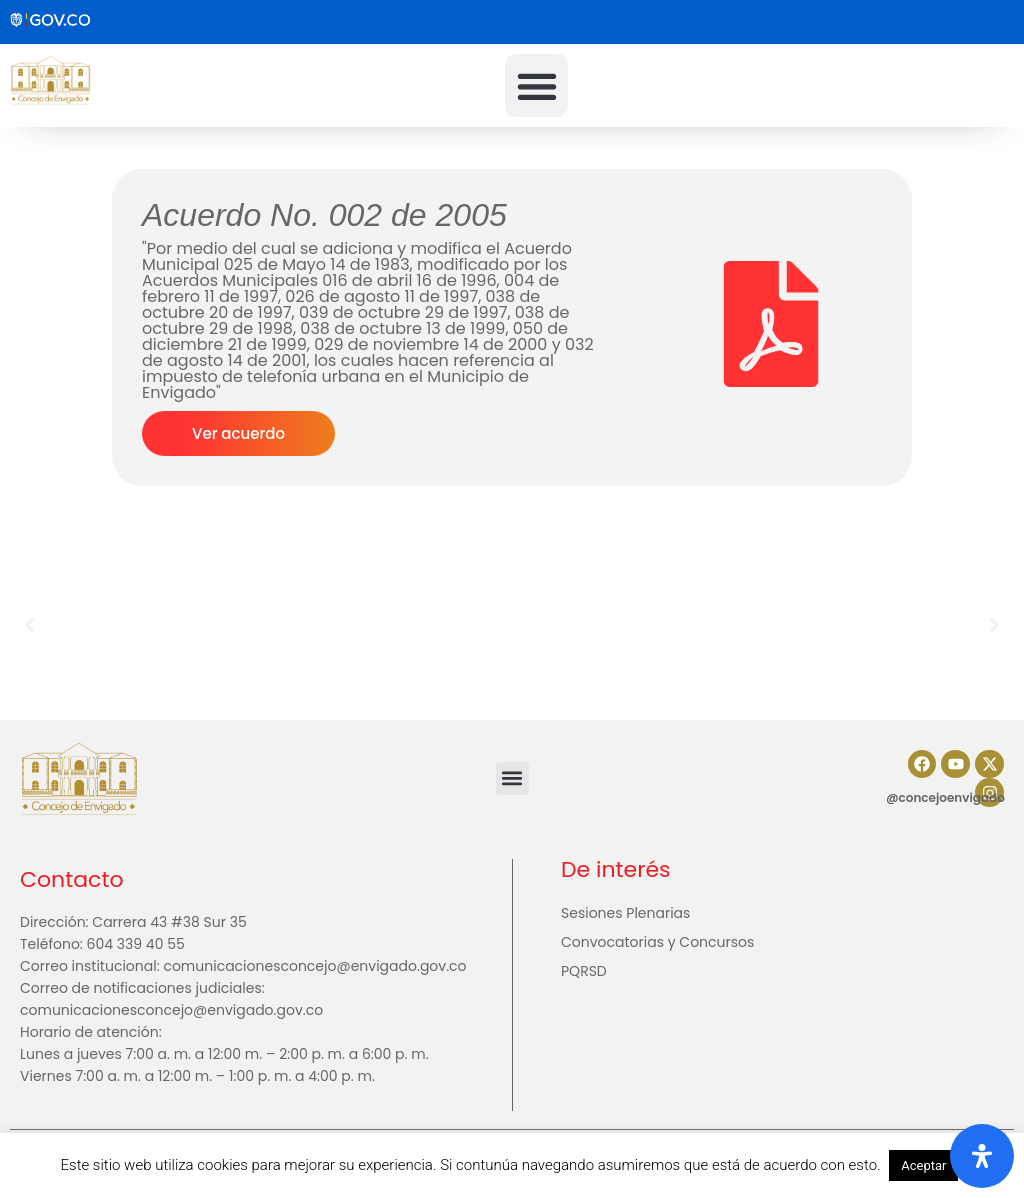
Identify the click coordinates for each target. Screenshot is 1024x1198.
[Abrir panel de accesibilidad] (982, 1156)
